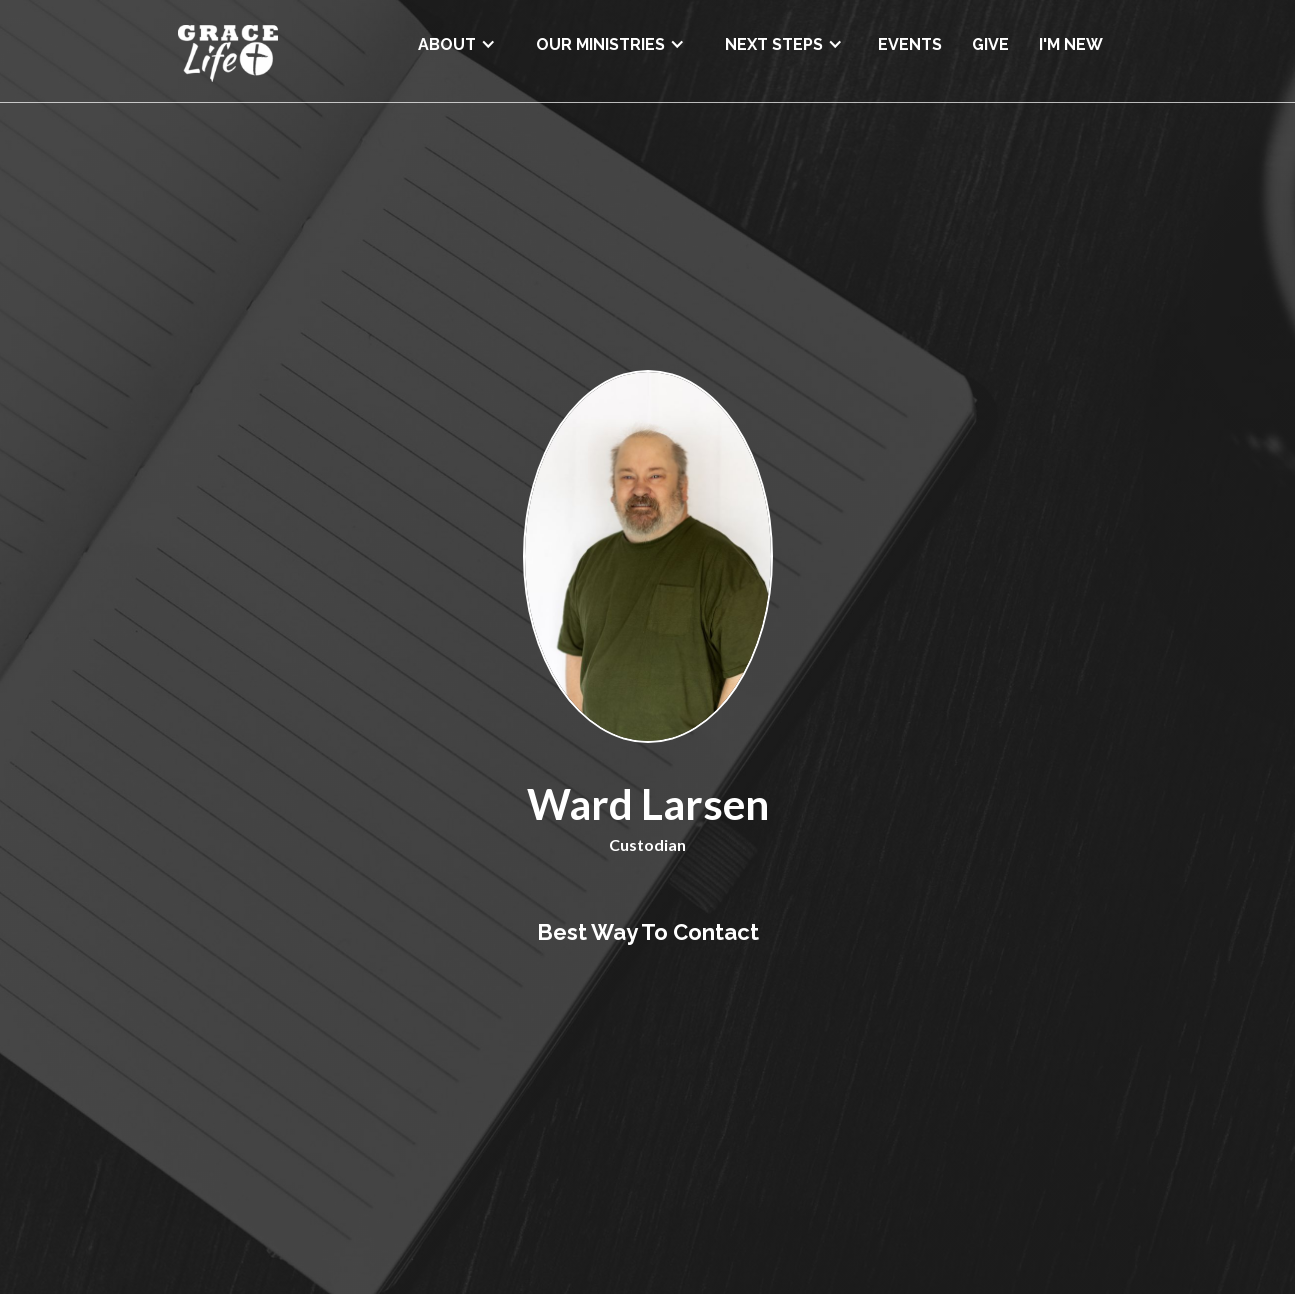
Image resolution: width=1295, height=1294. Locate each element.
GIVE (990, 44)
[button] (457, 37)
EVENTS (910, 44)
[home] (228, 51)
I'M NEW (1071, 44)
